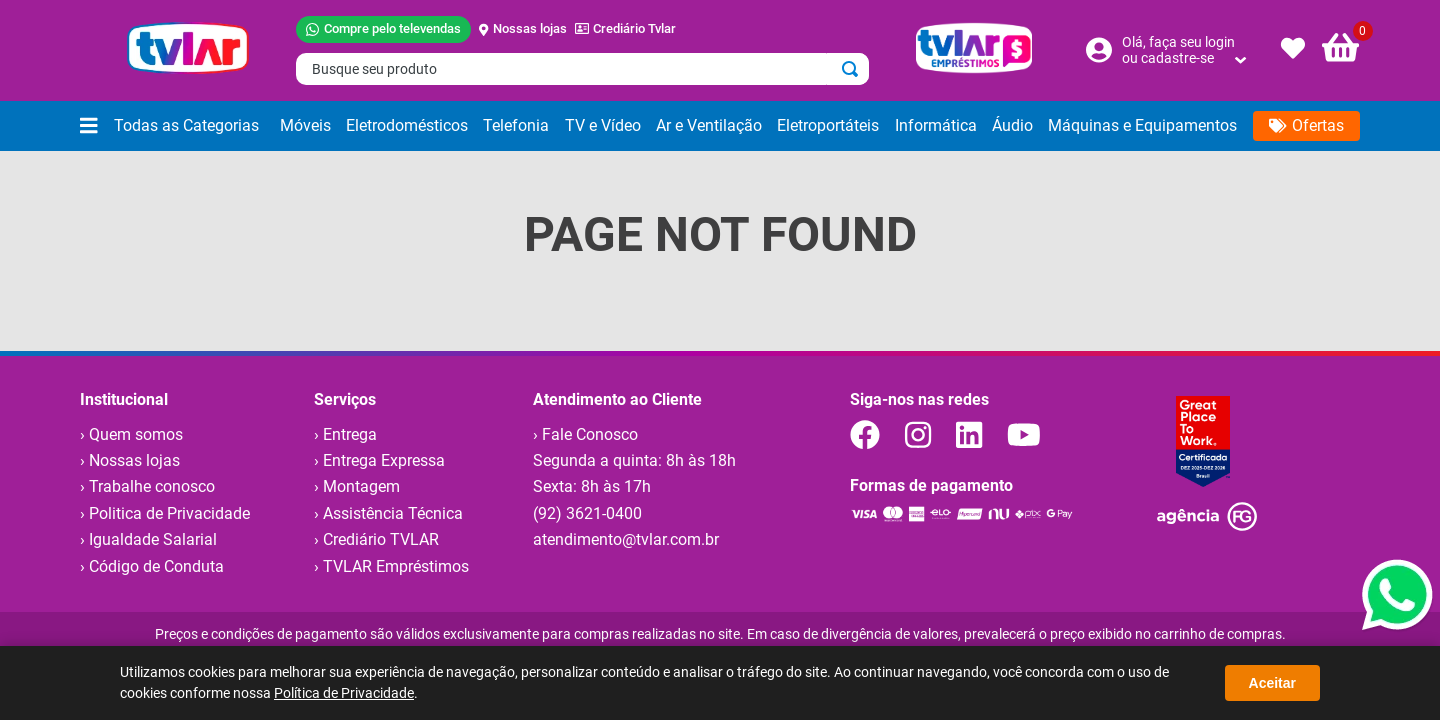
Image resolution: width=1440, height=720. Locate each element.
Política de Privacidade (344, 693)
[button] (176, 126)
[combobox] (582, 69)
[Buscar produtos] (854, 69)
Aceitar (1272, 683)
